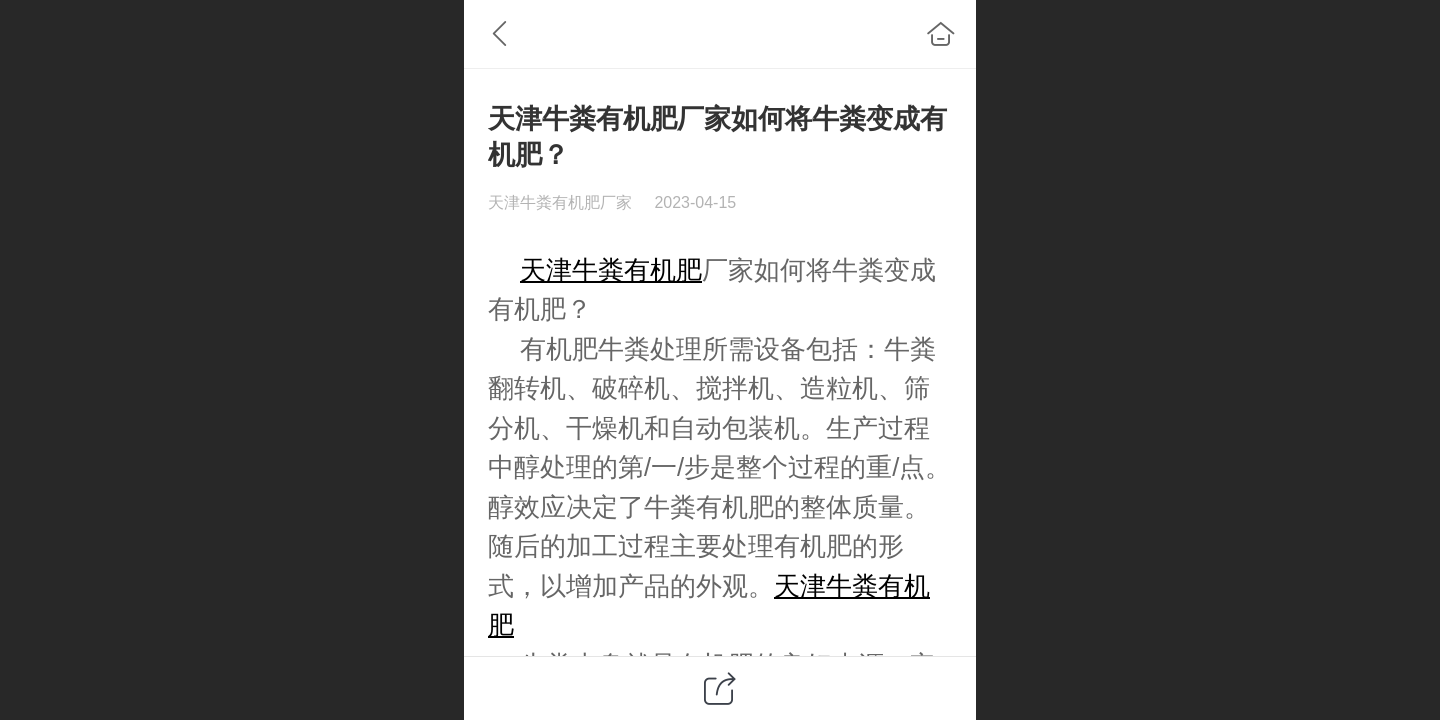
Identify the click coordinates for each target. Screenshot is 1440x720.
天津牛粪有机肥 (611, 270)
